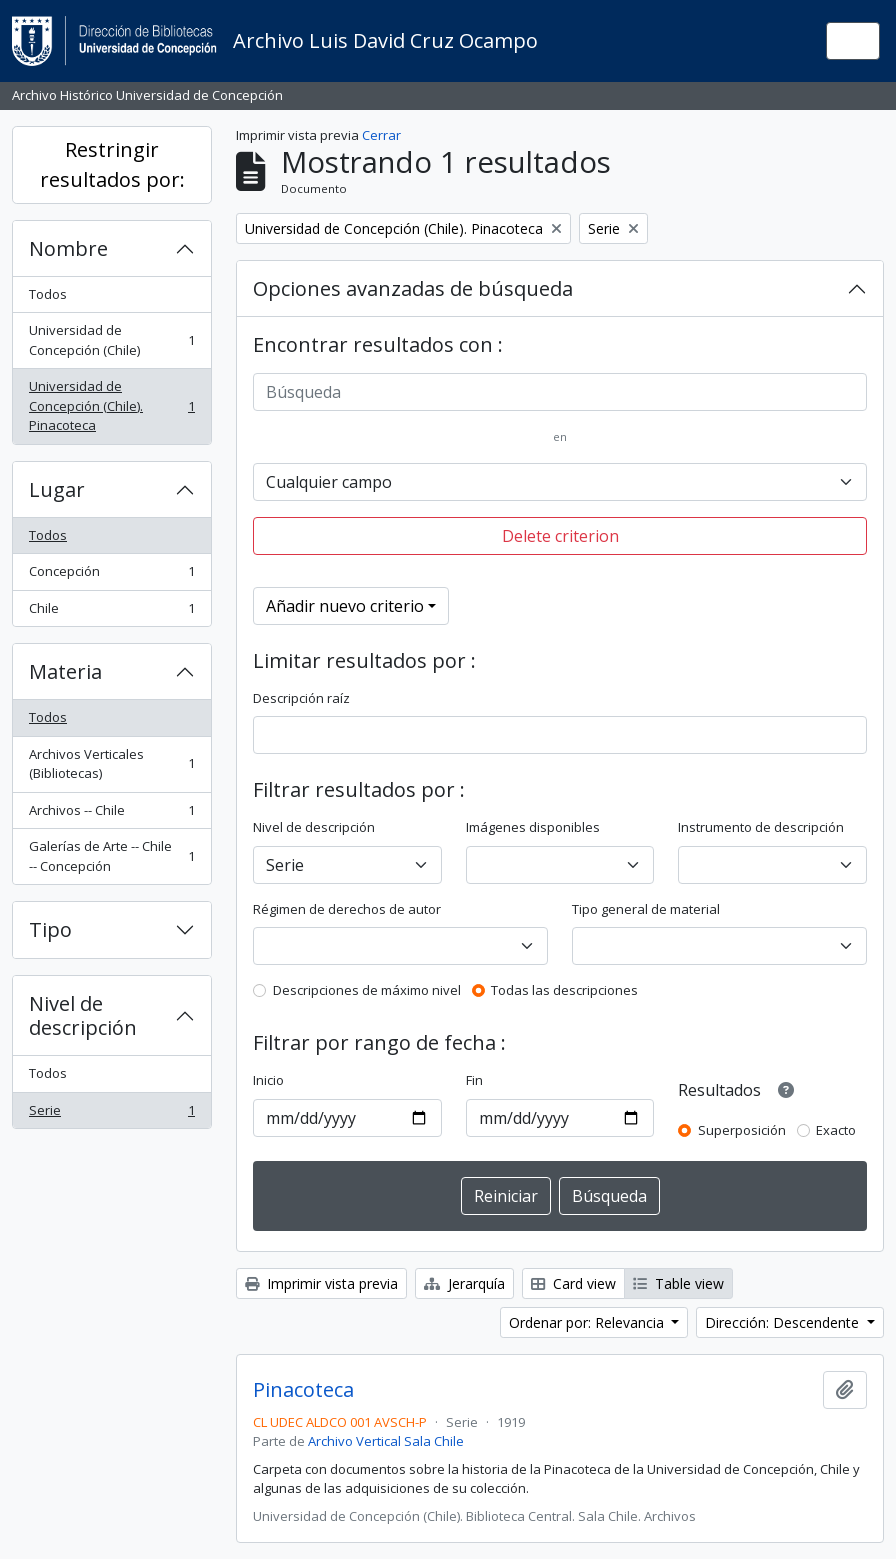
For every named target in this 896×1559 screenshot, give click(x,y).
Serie (111, 1114)
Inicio (268, 1080)
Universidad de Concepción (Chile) (111, 340)
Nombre (68, 248)
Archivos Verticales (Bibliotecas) (111, 764)
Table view (678, 1283)
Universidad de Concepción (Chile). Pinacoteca (111, 405)
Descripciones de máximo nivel (367, 990)
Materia (65, 671)
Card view (573, 1283)
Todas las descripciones (564, 990)
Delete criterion (560, 536)
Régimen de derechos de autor (347, 909)
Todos (48, 294)
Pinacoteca (303, 1390)
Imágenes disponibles (533, 827)
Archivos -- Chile (111, 814)
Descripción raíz (301, 698)
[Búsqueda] (560, 392)
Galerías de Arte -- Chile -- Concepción (111, 856)
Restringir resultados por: (112, 164)
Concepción (111, 575)
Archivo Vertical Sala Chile (386, 1441)
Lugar (57, 489)
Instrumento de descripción (761, 827)
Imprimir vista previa (321, 1283)
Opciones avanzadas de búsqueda (413, 288)
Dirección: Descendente (784, 1322)
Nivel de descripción (83, 1015)
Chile (111, 612)
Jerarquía (464, 1283)
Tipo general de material (646, 909)
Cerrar (381, 135)
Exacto (836, 1130)
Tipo (50, 929)
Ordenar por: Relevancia (588, 1322)
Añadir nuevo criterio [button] (345, 606)
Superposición (742, 1130)
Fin (474, 1080)
